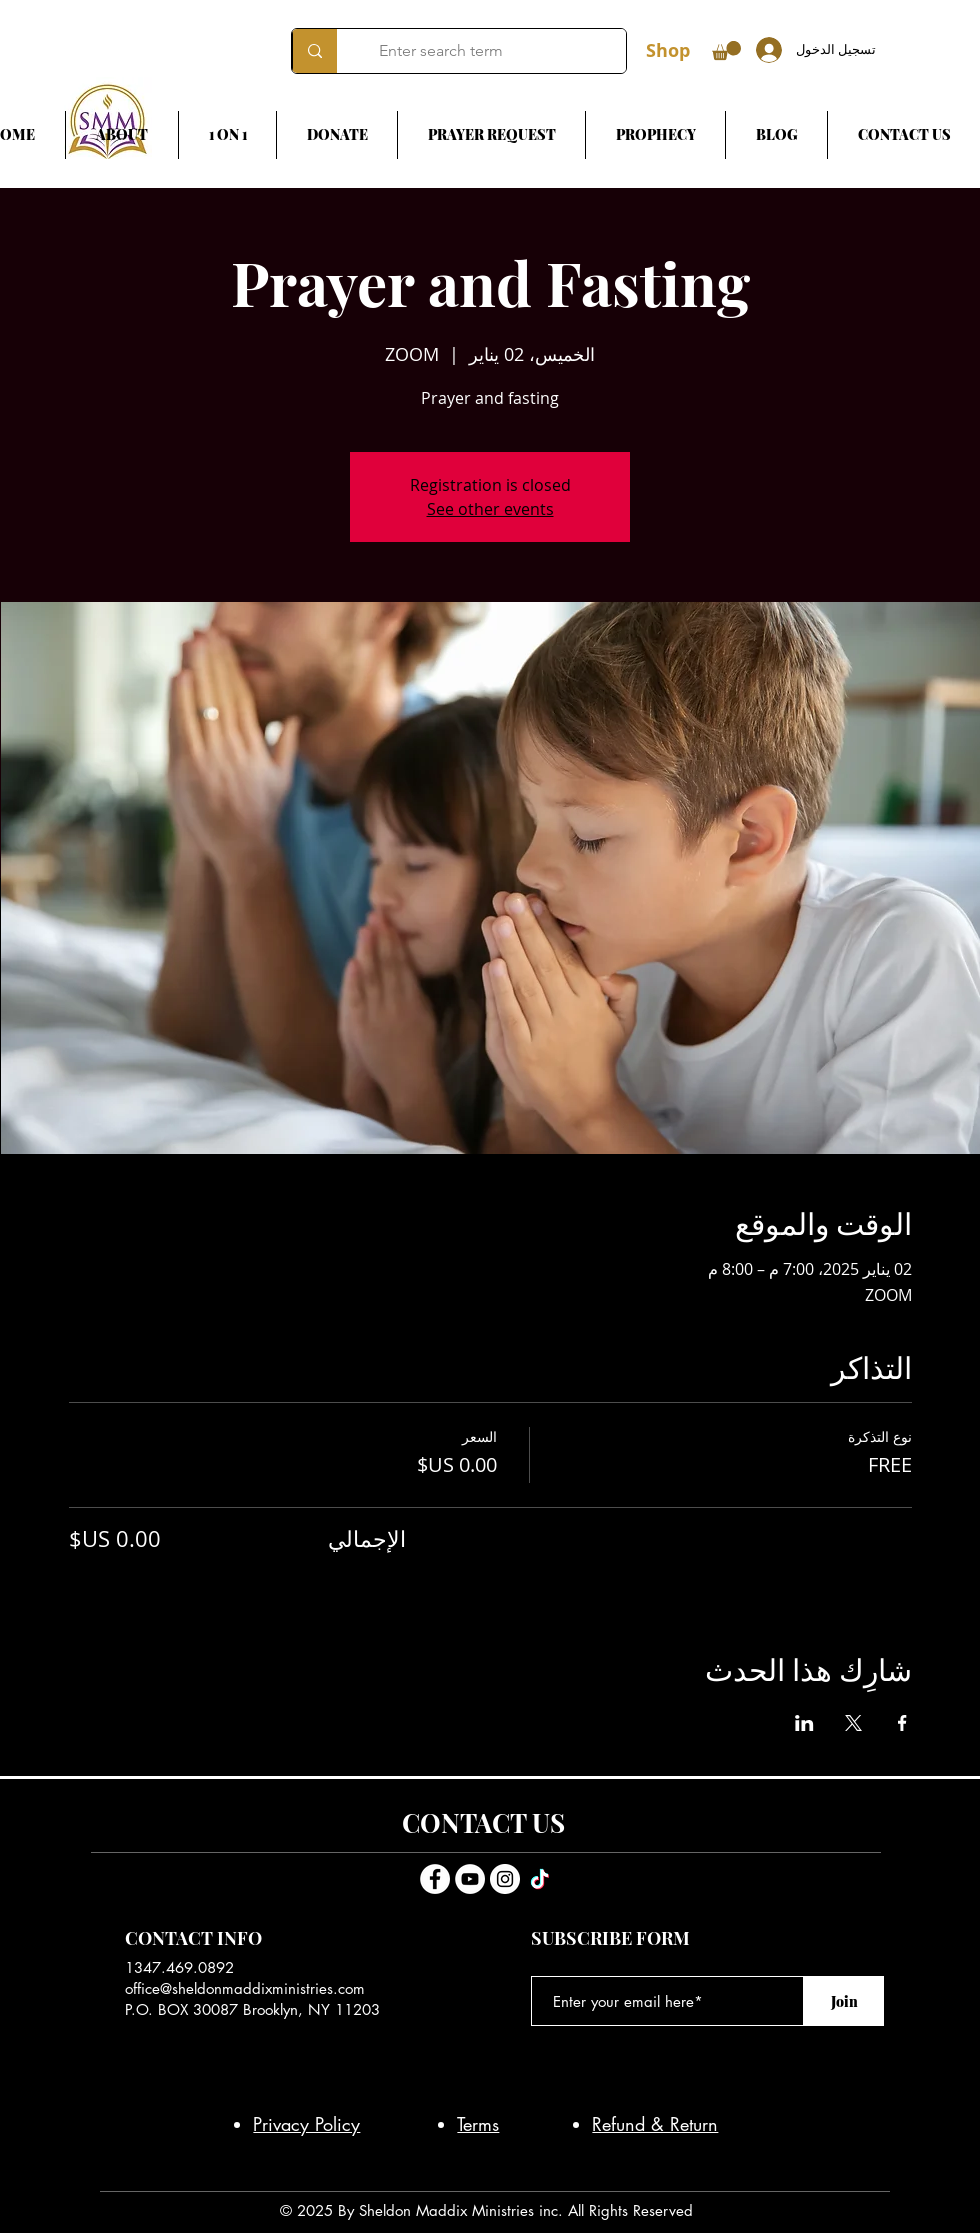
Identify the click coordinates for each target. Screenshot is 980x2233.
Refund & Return (655, 2124)
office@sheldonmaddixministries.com (245, 1988)
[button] (726, 50)
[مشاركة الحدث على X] (853, 1723)
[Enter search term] (496, 51)
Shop (668, 50)
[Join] (844, 2001)
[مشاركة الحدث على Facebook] (902, 1723)
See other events (490, 509)
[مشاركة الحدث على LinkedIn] (804, 1723)
